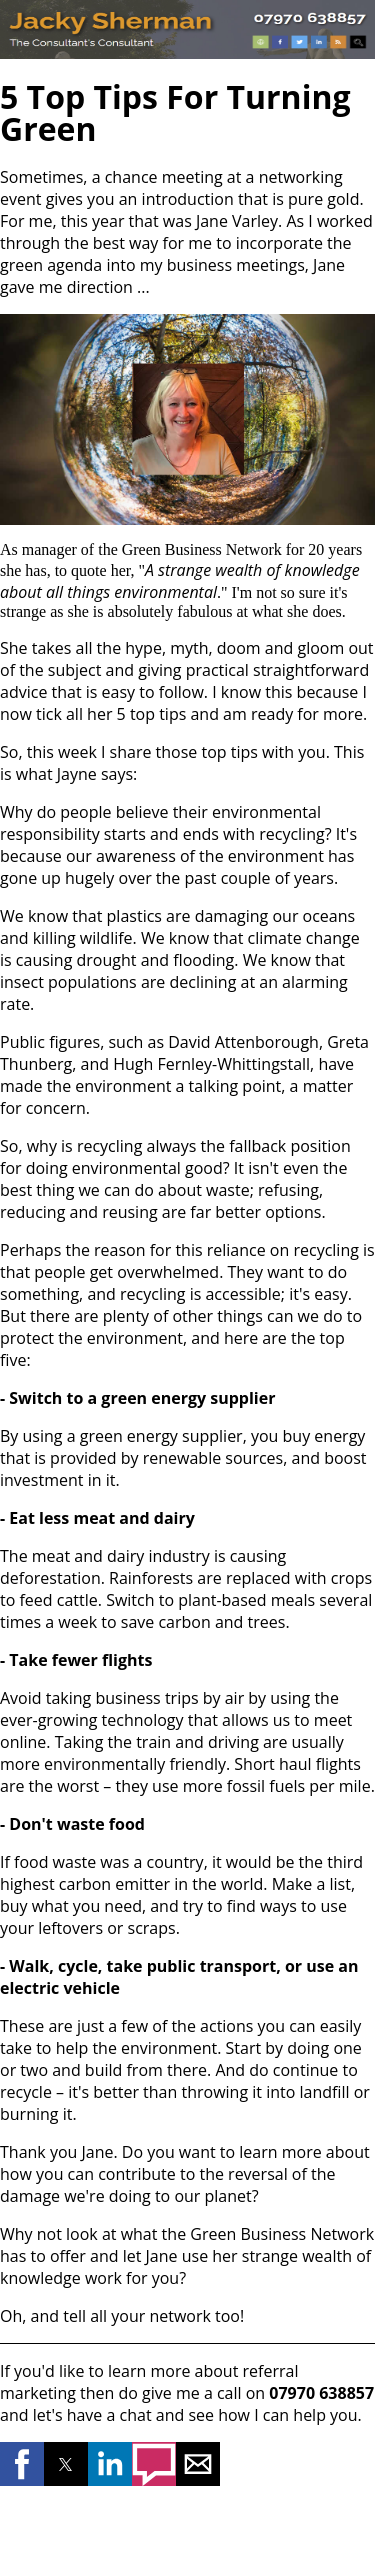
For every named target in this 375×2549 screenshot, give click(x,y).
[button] (22, 2464)
